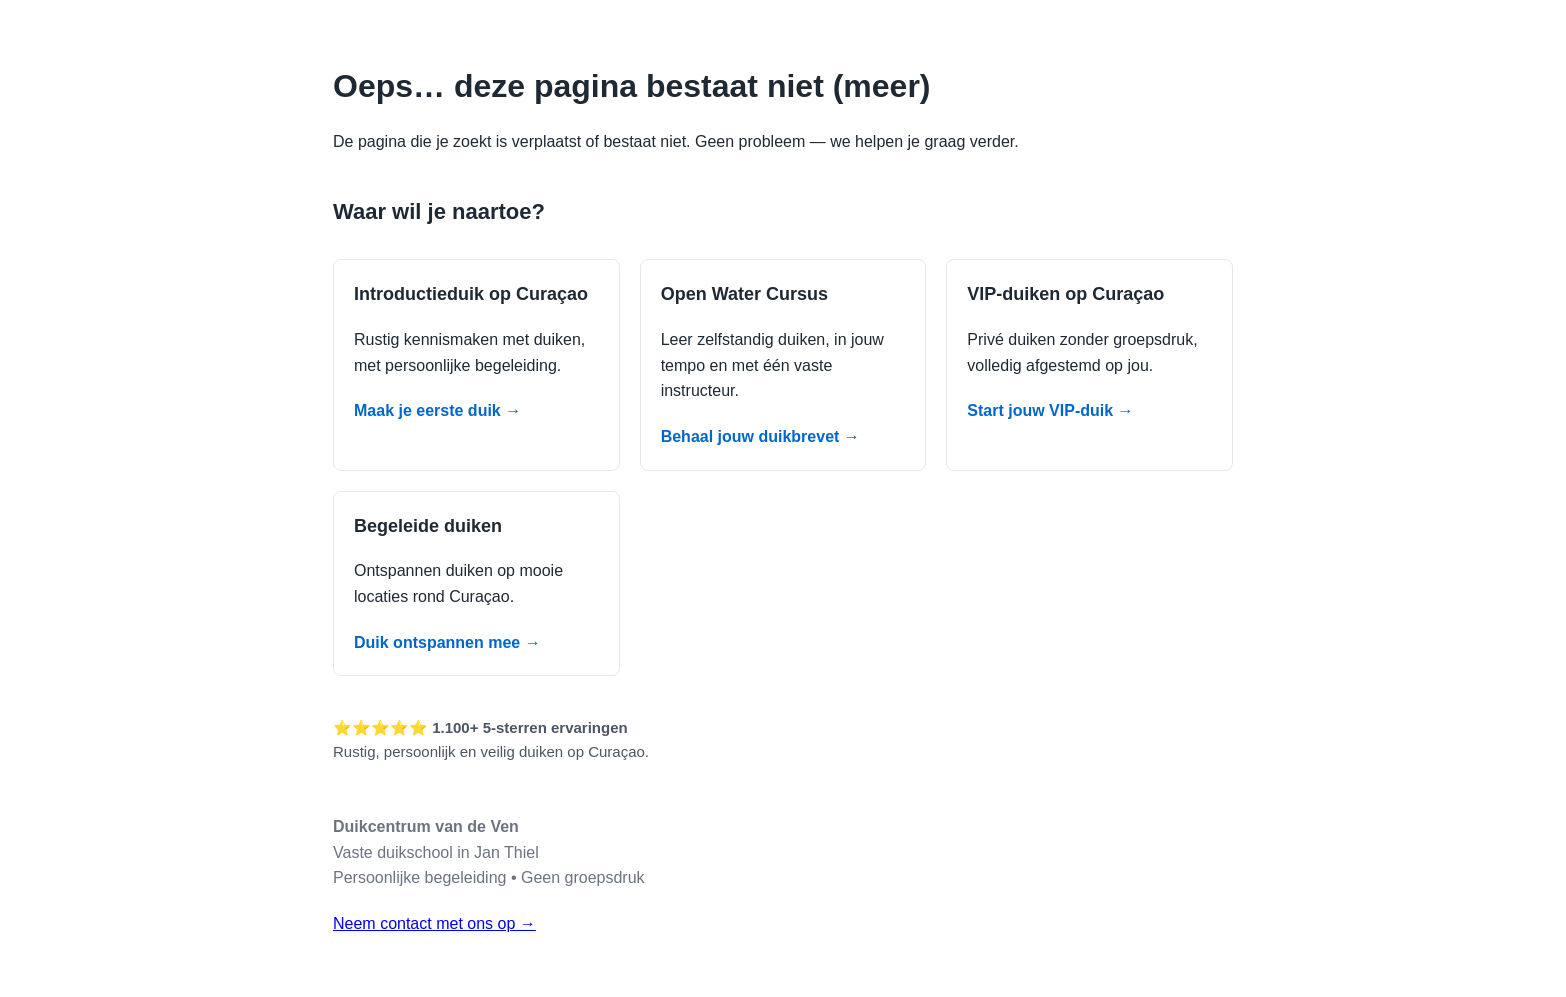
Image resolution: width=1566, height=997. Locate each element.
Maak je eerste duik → (437, 410)
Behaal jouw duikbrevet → (760, 436)
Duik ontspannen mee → (447, 642)
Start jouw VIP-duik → (1050, 410)
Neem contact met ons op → (434, 923)
